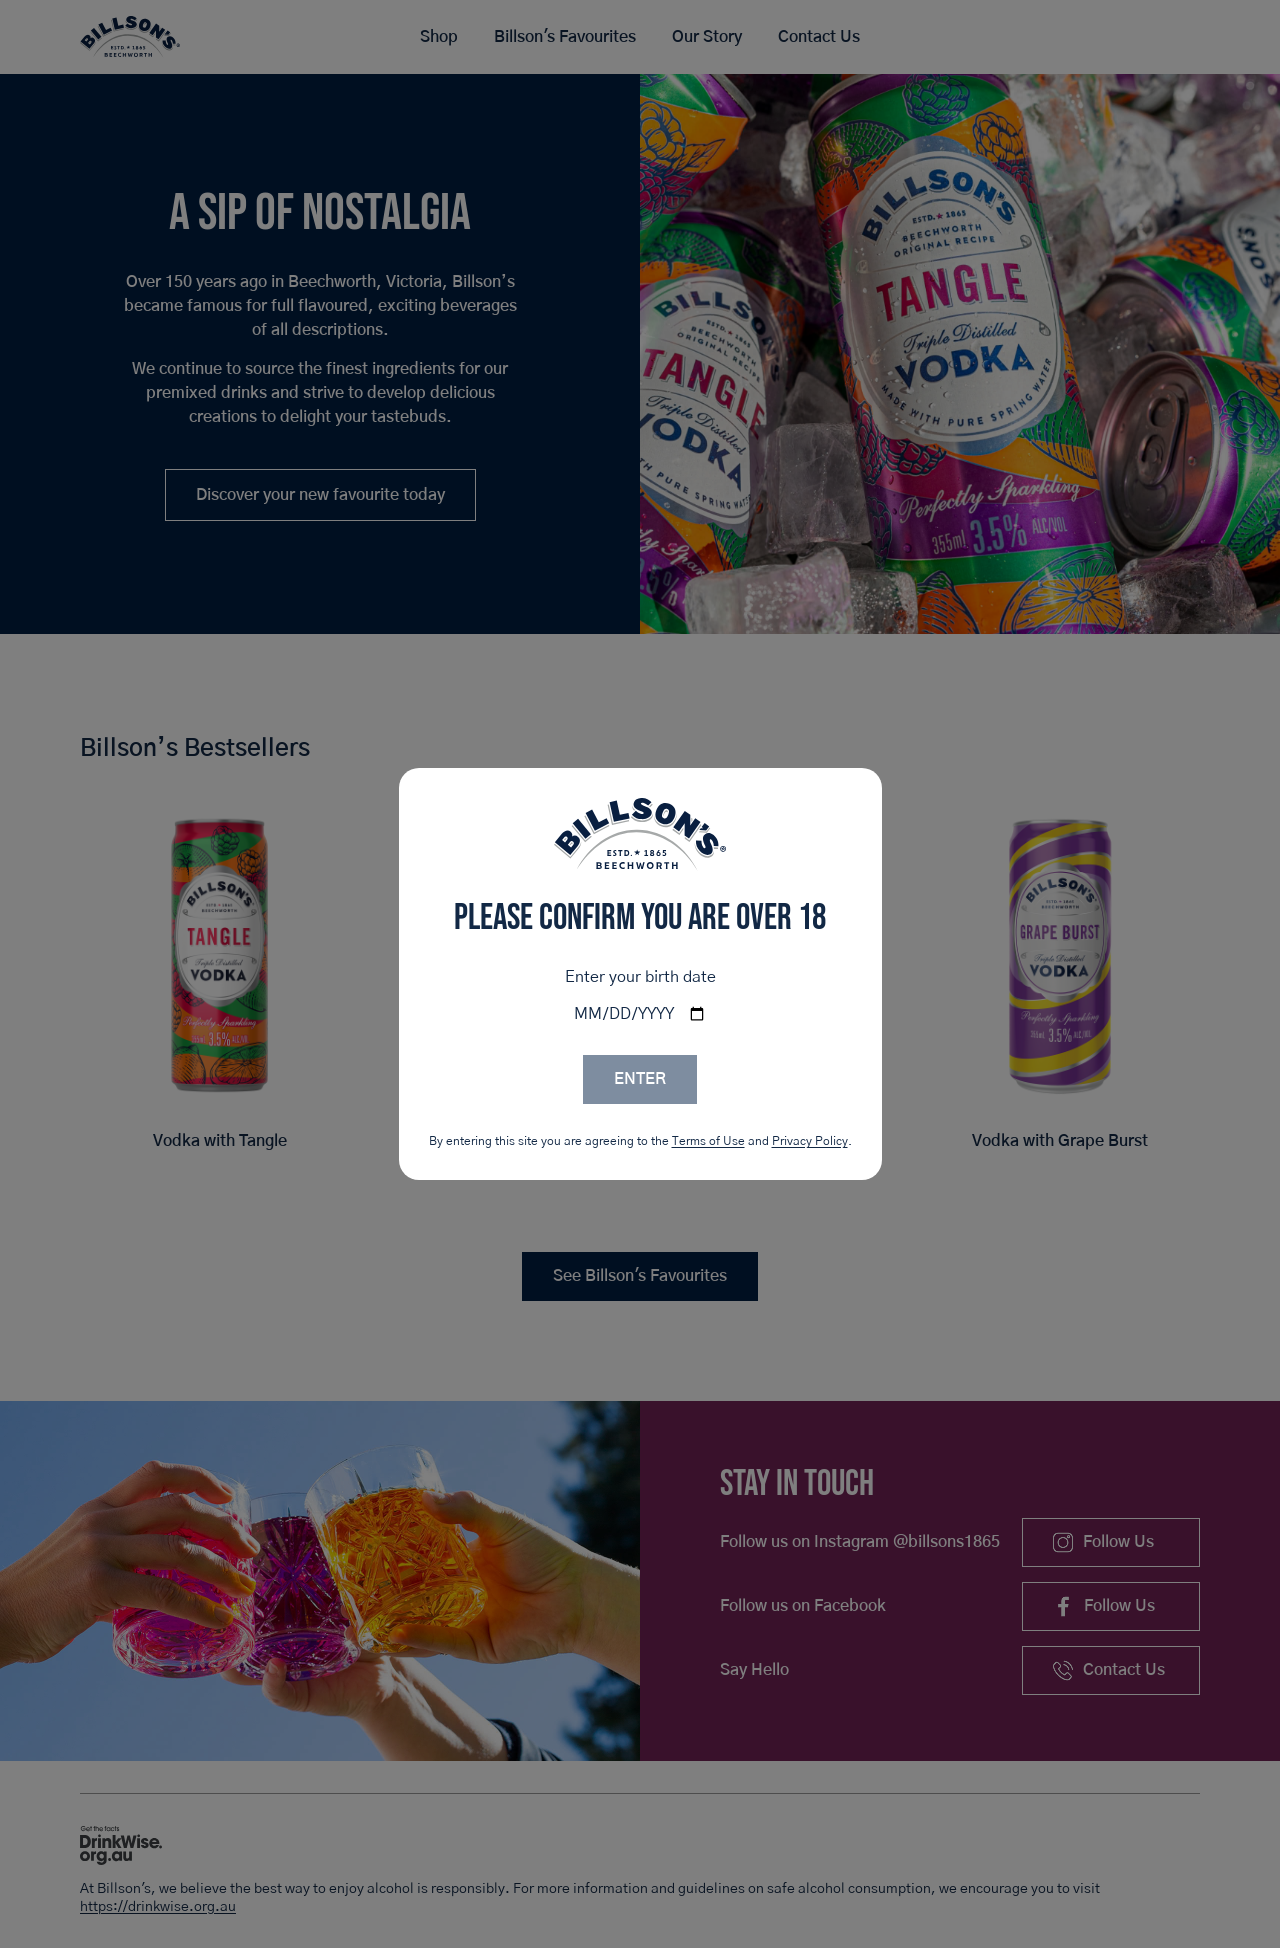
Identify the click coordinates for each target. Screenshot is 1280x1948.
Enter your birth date (640, 977)
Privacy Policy (810, 1141)
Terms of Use (708, 1141)
